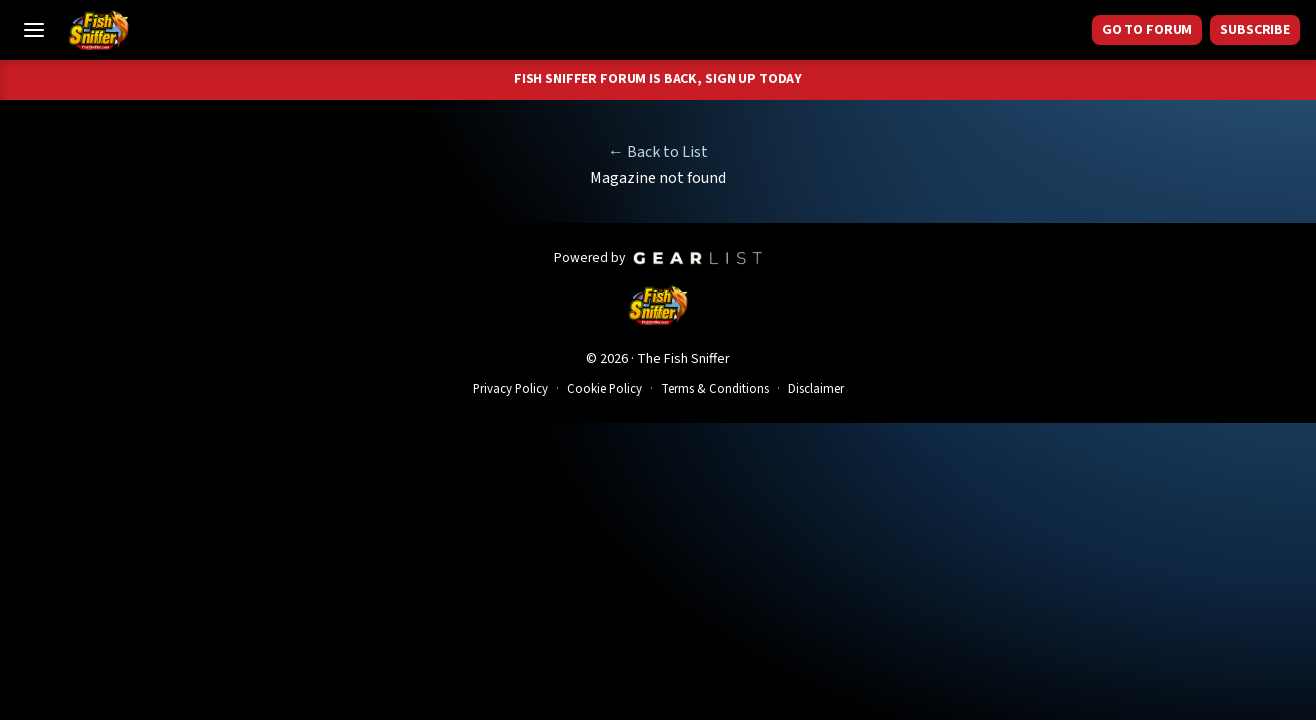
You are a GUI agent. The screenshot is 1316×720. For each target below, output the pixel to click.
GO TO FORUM (1147, 30)
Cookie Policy (604, 389)
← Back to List (658, 152)
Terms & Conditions (715, 389)
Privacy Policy (510, 389)
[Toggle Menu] (34, 30)
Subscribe (1255, 30)
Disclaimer (816, 389)
